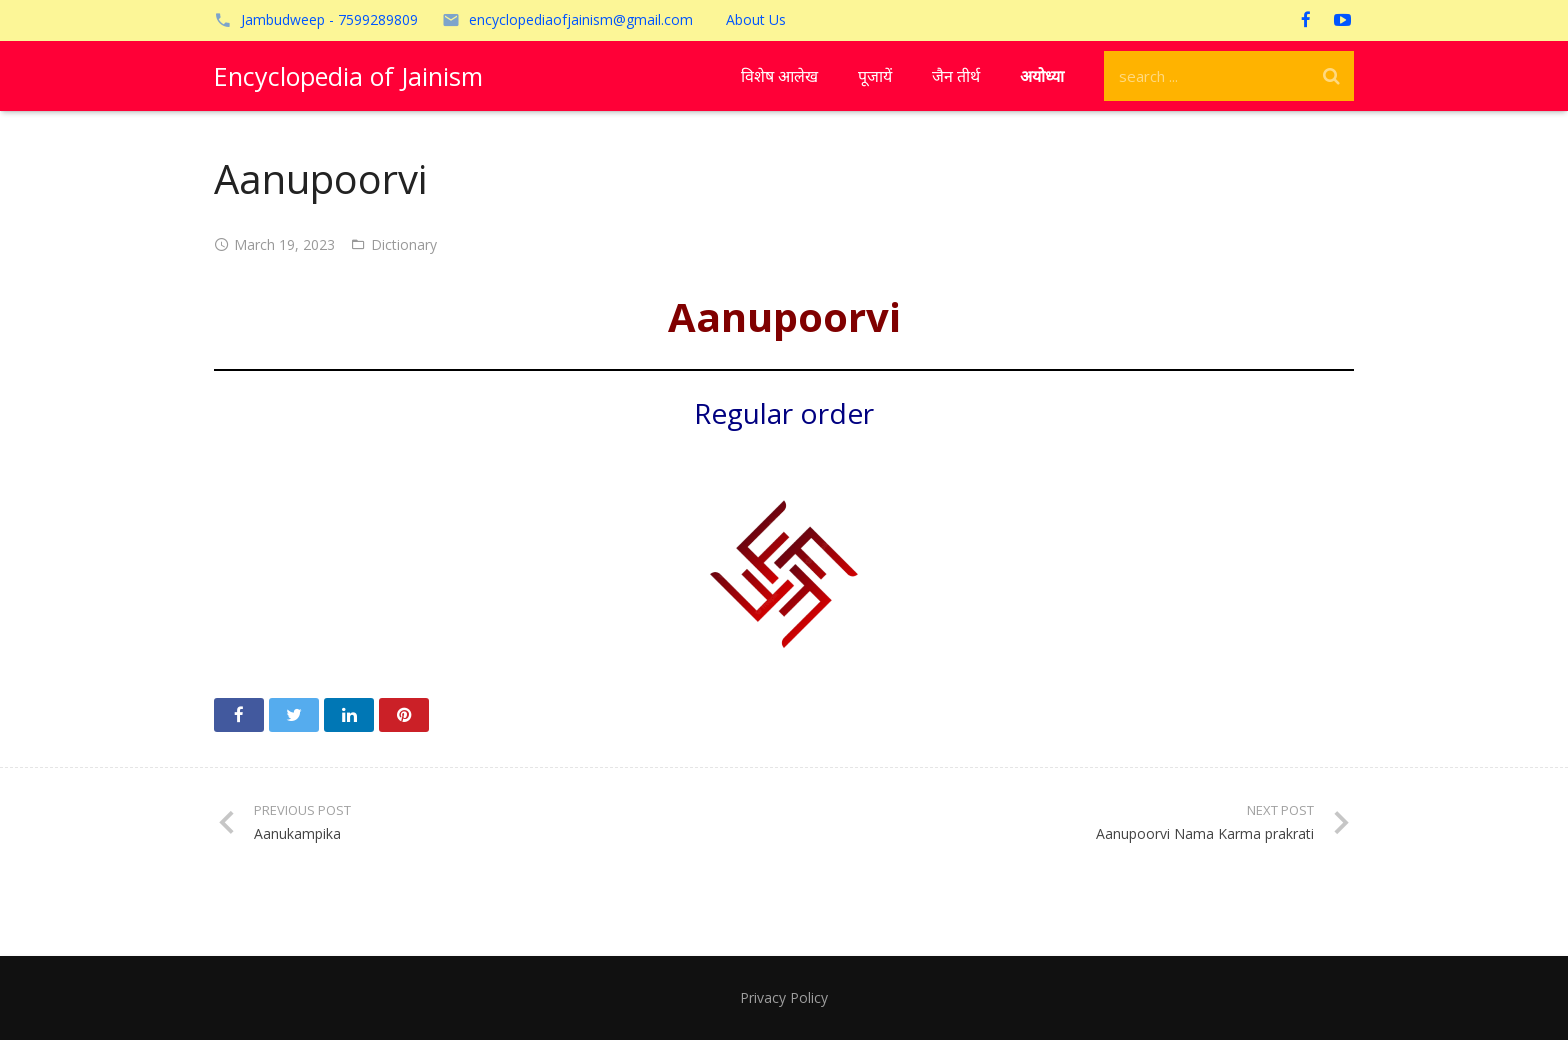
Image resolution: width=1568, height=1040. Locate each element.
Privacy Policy (784, 997)
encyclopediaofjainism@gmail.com (581, 19)
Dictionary (404, 244)
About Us (756, 19)
